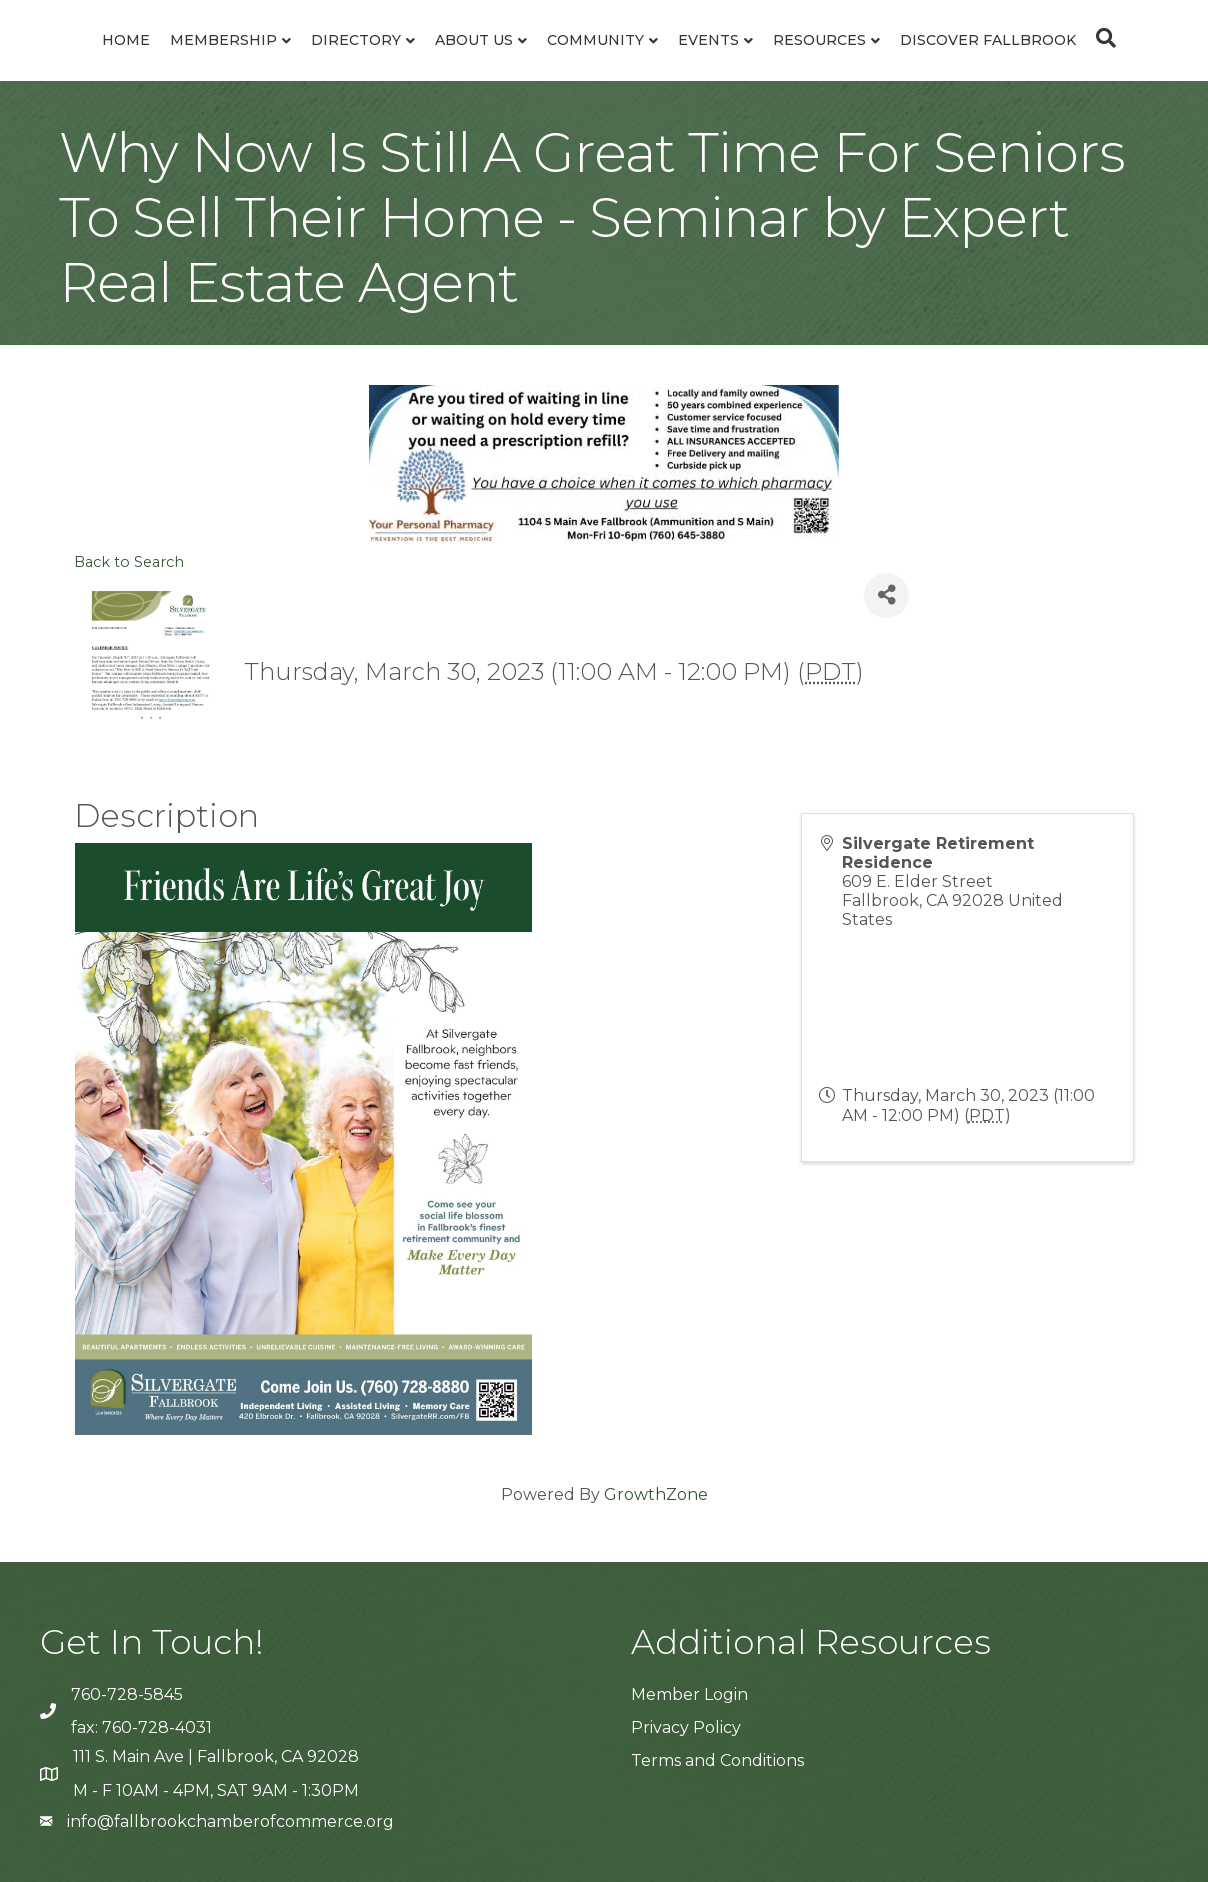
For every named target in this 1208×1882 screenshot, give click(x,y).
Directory (356, 40)
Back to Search (129, 562)
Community (595, 40)
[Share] (886, 595)
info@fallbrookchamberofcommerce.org (230, 1821)
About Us (474, 40)
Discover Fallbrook (988, 40)
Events (708, 40)
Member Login (689, 1694)
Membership (223, 40)
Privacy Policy (686, 1727)
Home (126, 40)
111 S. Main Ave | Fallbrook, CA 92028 (216, 1756)
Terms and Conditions (717, 1760)
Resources (819, 40)
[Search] (1101, 38)
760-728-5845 (127, 1694)
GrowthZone (656, 1494)
